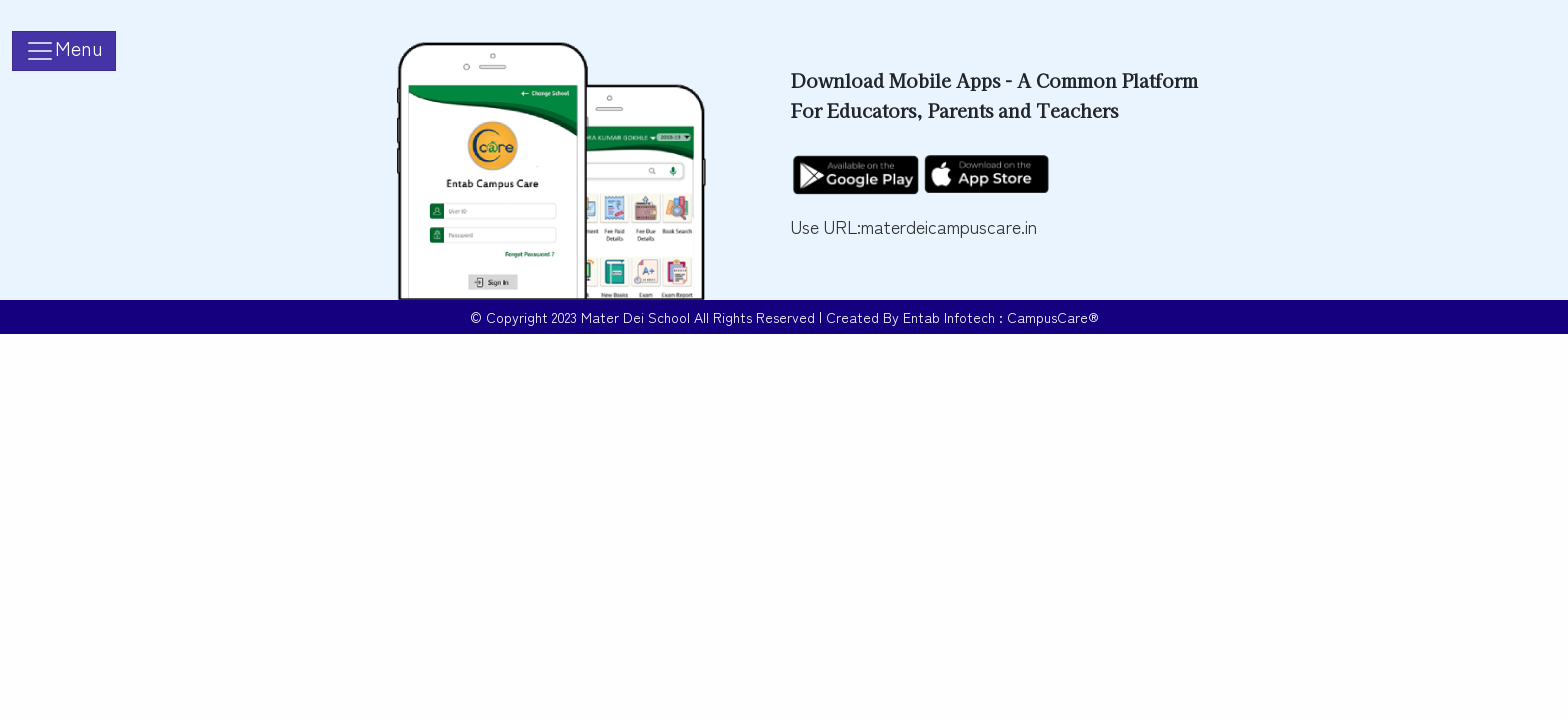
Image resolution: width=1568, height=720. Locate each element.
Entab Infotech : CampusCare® (1001, 317)
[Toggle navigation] (64, 51)
